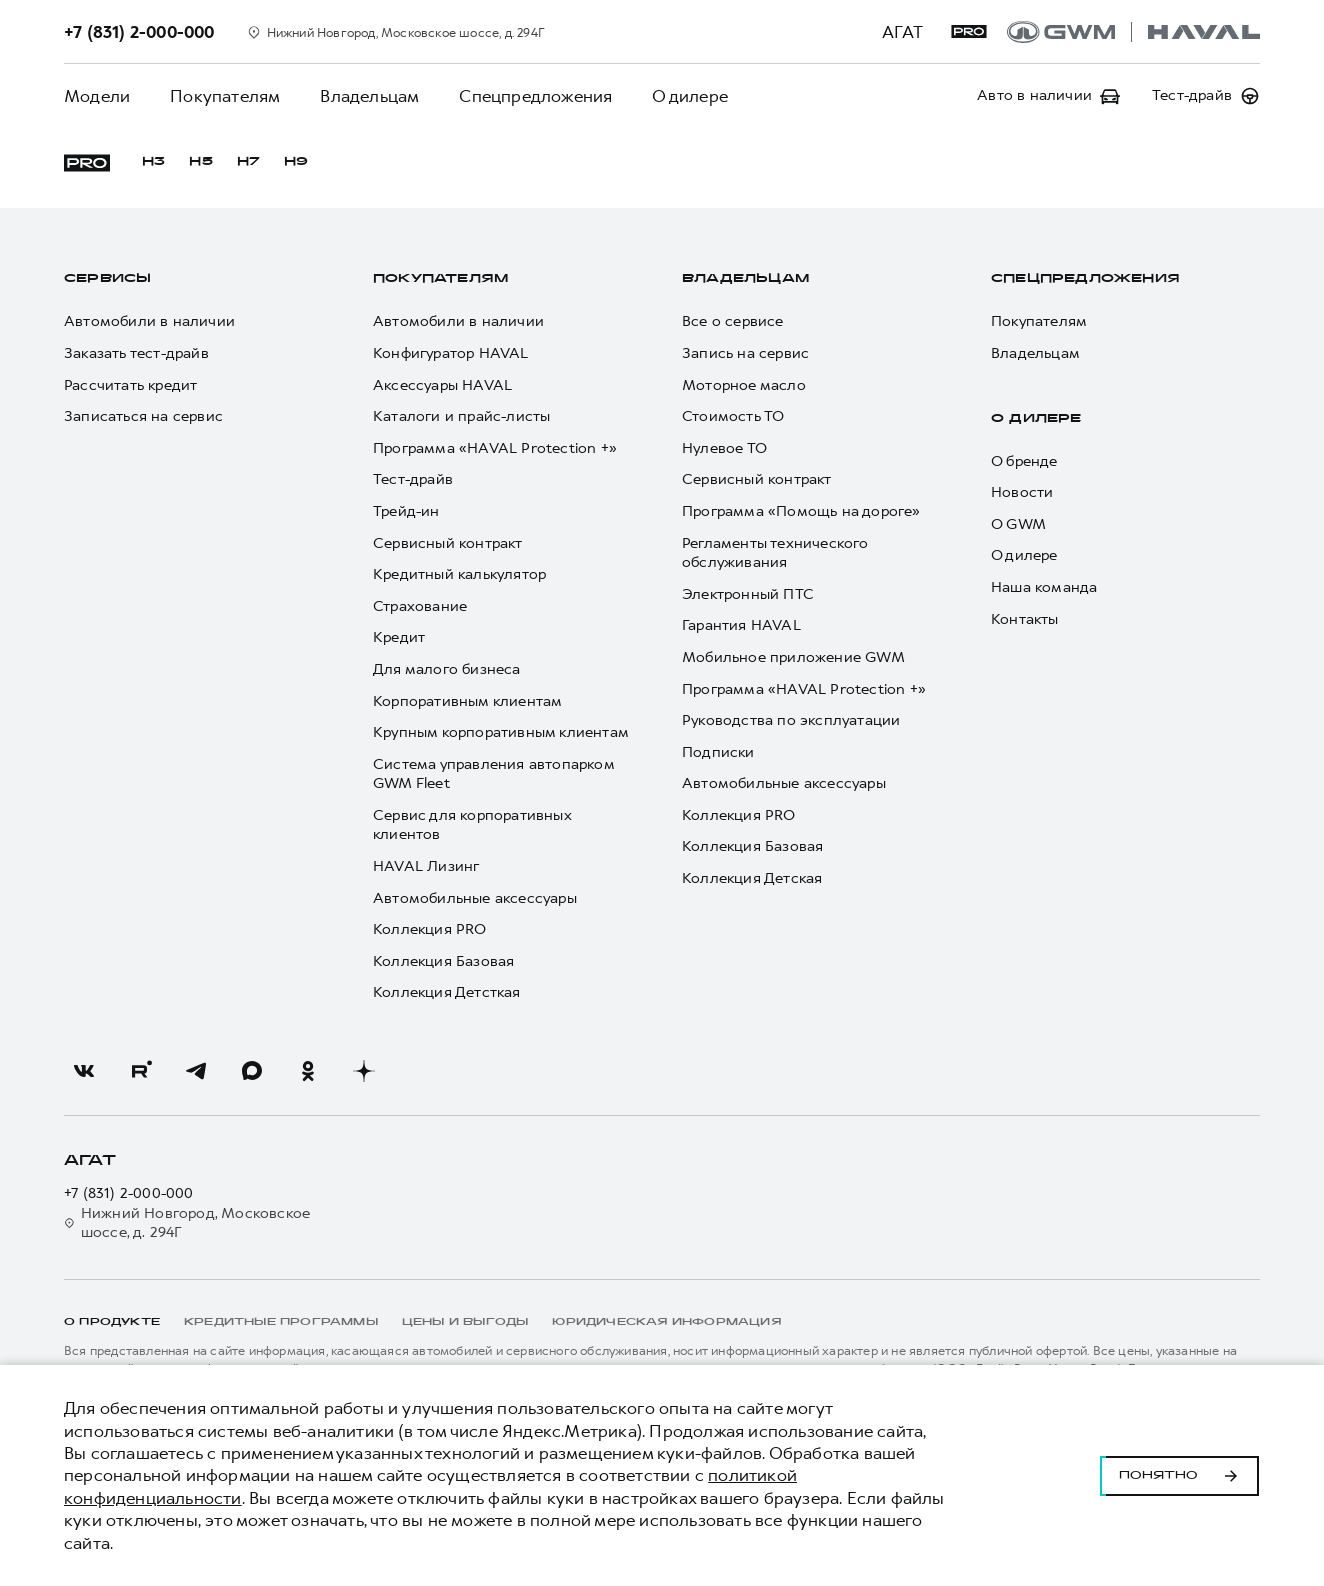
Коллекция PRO (430, 929)
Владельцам (369, 96)
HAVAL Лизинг (426, 866)
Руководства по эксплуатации (791, 720)
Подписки (718, 752)
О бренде (1024, 461)
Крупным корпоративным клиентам (501, 732)
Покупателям (225, 96)
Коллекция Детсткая (447, 992)
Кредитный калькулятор (459, 574)
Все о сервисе (733, 321)
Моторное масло (744, 385)
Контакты (1025, 619)
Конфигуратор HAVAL (451, 353)
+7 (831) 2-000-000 (129, 1193)
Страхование (420, 606)
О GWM (1018, 524)
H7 (248, 162)
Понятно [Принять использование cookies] (1179, 1476)
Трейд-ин (406, 511)
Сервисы (107, 279)
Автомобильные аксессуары (475, 898)
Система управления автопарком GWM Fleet (493, 774)
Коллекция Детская (752, 878)
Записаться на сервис (143, 416)
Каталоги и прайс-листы (461, 416)
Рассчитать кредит (130, 385)
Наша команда (1044, 587)
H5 (200, 162)
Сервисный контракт (448, 543)
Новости (1022, 492)
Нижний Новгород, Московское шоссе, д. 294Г (187, 1223)
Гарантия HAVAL (741, 625)
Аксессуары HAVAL (442, 385)
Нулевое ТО (724, 448)
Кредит (399, 637)
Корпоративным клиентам (467, 701)
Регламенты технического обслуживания (775, 553)
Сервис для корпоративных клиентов (472, 825)
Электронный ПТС (748, 594)
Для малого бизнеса (447, 669)
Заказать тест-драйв (136, 353)
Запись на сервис (745, 353)
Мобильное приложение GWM (793, 657)
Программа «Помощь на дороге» (801, 511)
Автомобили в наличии (149, 321)
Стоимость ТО (733, 416)
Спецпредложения (535, 96)
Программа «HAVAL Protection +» (495, 448)
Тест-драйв (413, 479)
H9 (296, 162)
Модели (97, 96)
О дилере (690, 96)
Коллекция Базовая (443, 961)
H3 (153, 162)
